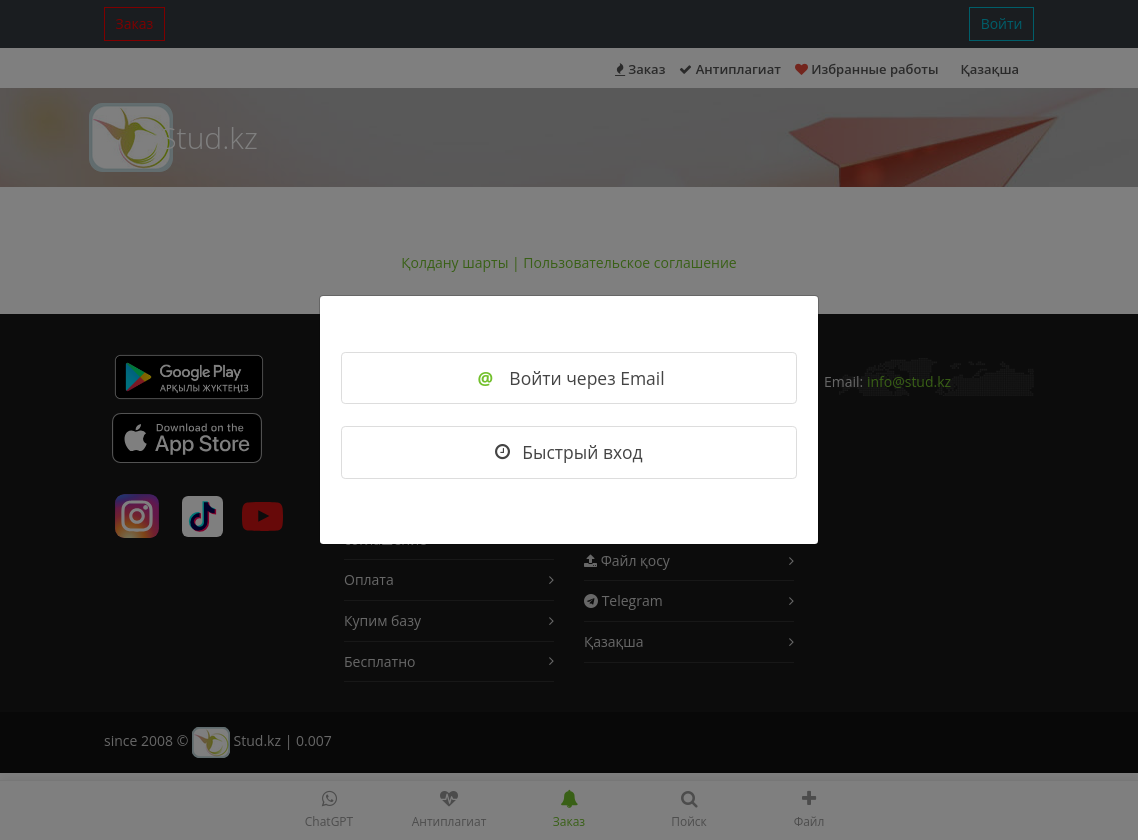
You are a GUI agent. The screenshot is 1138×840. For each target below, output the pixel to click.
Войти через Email (568, 378)
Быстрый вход (568, 452)
